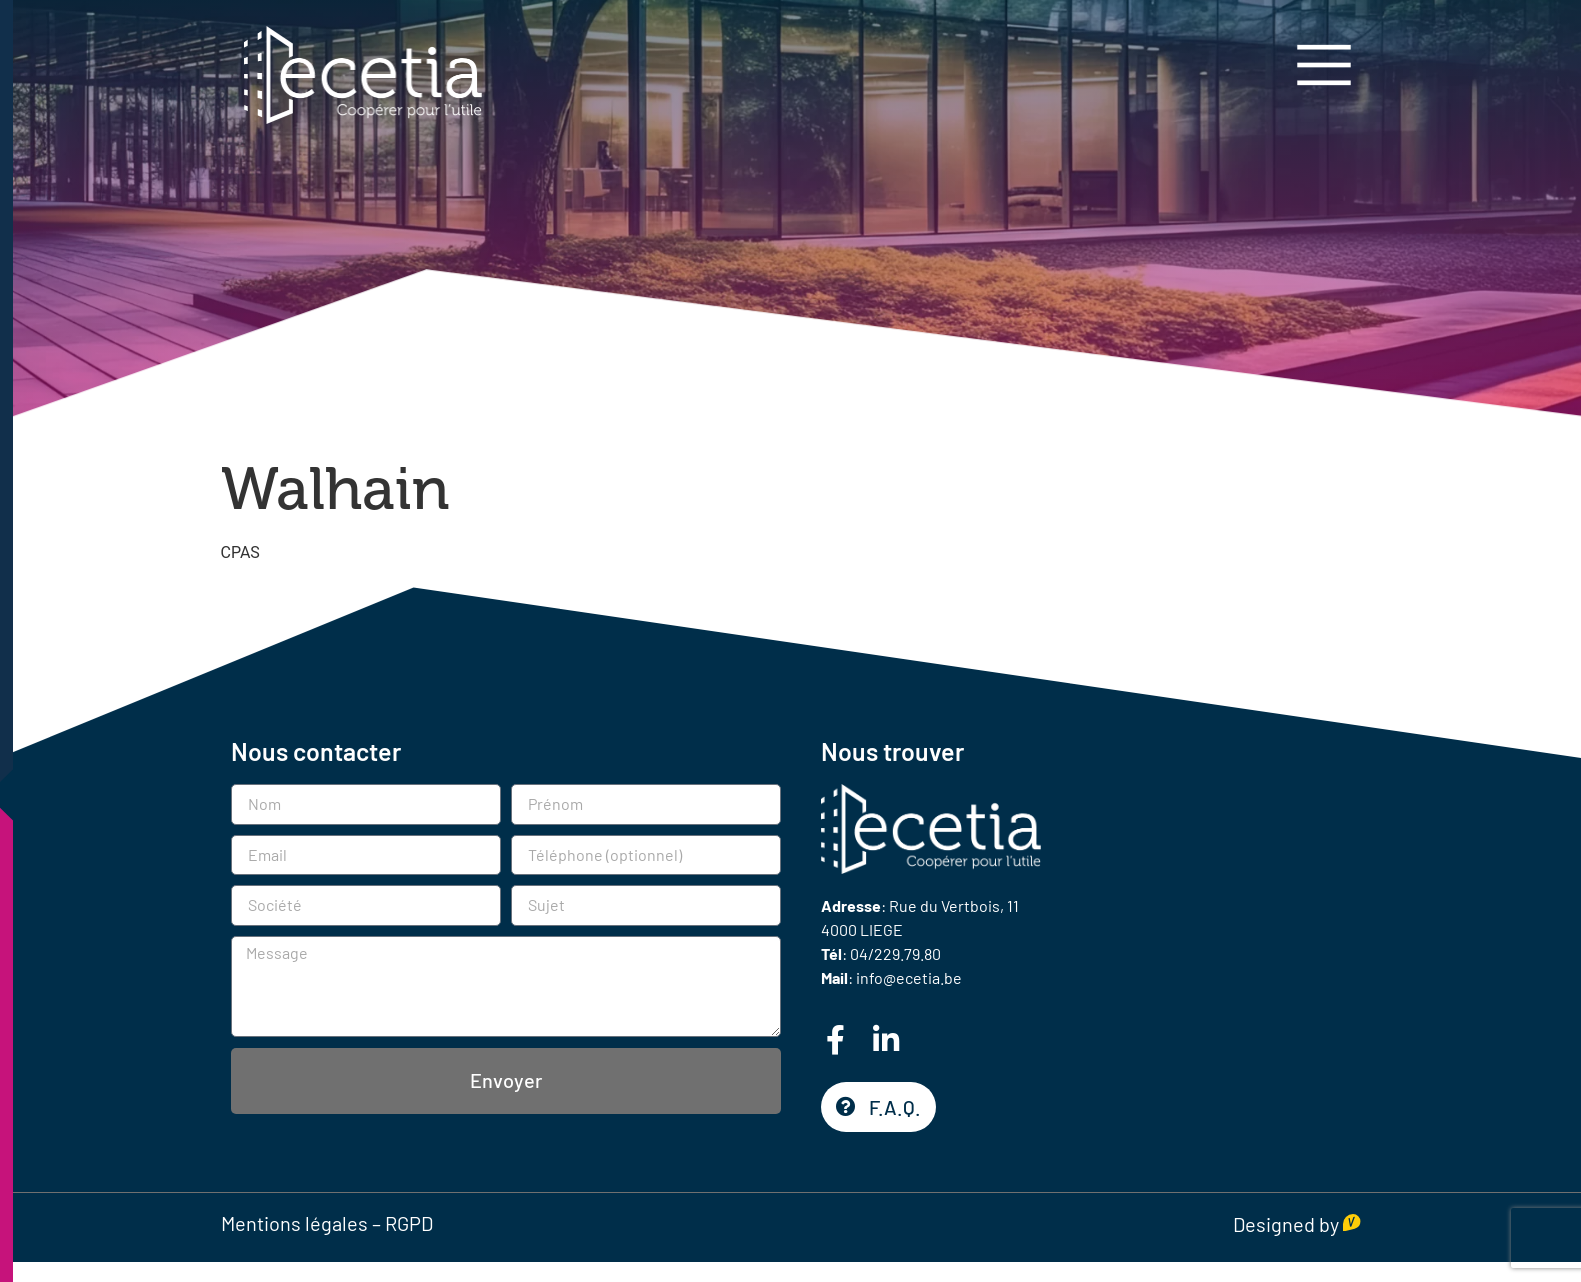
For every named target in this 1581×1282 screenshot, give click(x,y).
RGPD (409, 1223)
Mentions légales (294, 1223)
